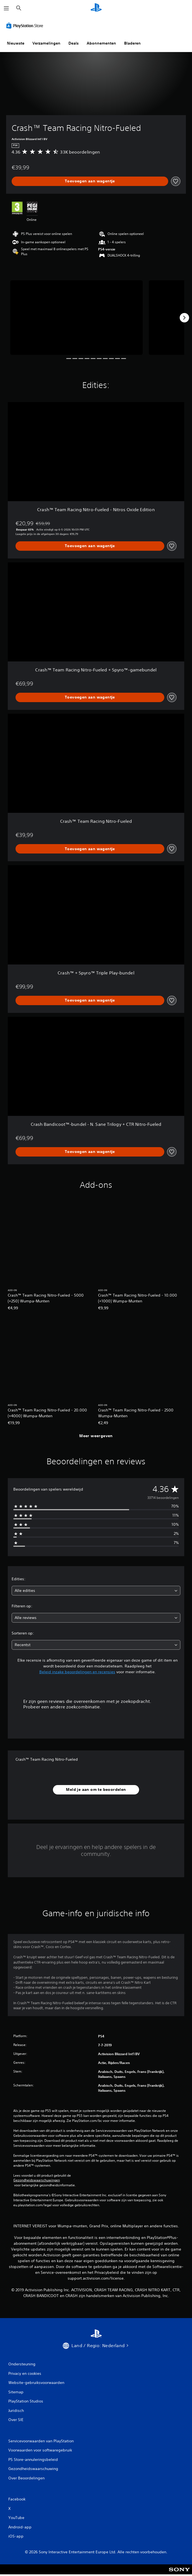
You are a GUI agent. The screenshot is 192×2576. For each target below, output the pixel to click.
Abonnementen (101, 43)
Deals (73, 43)
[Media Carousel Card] (76, 317)
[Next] (184, 317)
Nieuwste (15, 43)
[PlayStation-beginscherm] (96, 8)
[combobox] (96, 1590)
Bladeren (132, 43)
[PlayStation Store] (25, 25)
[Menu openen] (6, 8)
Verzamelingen (46, 43)
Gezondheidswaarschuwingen (36, 2180)
